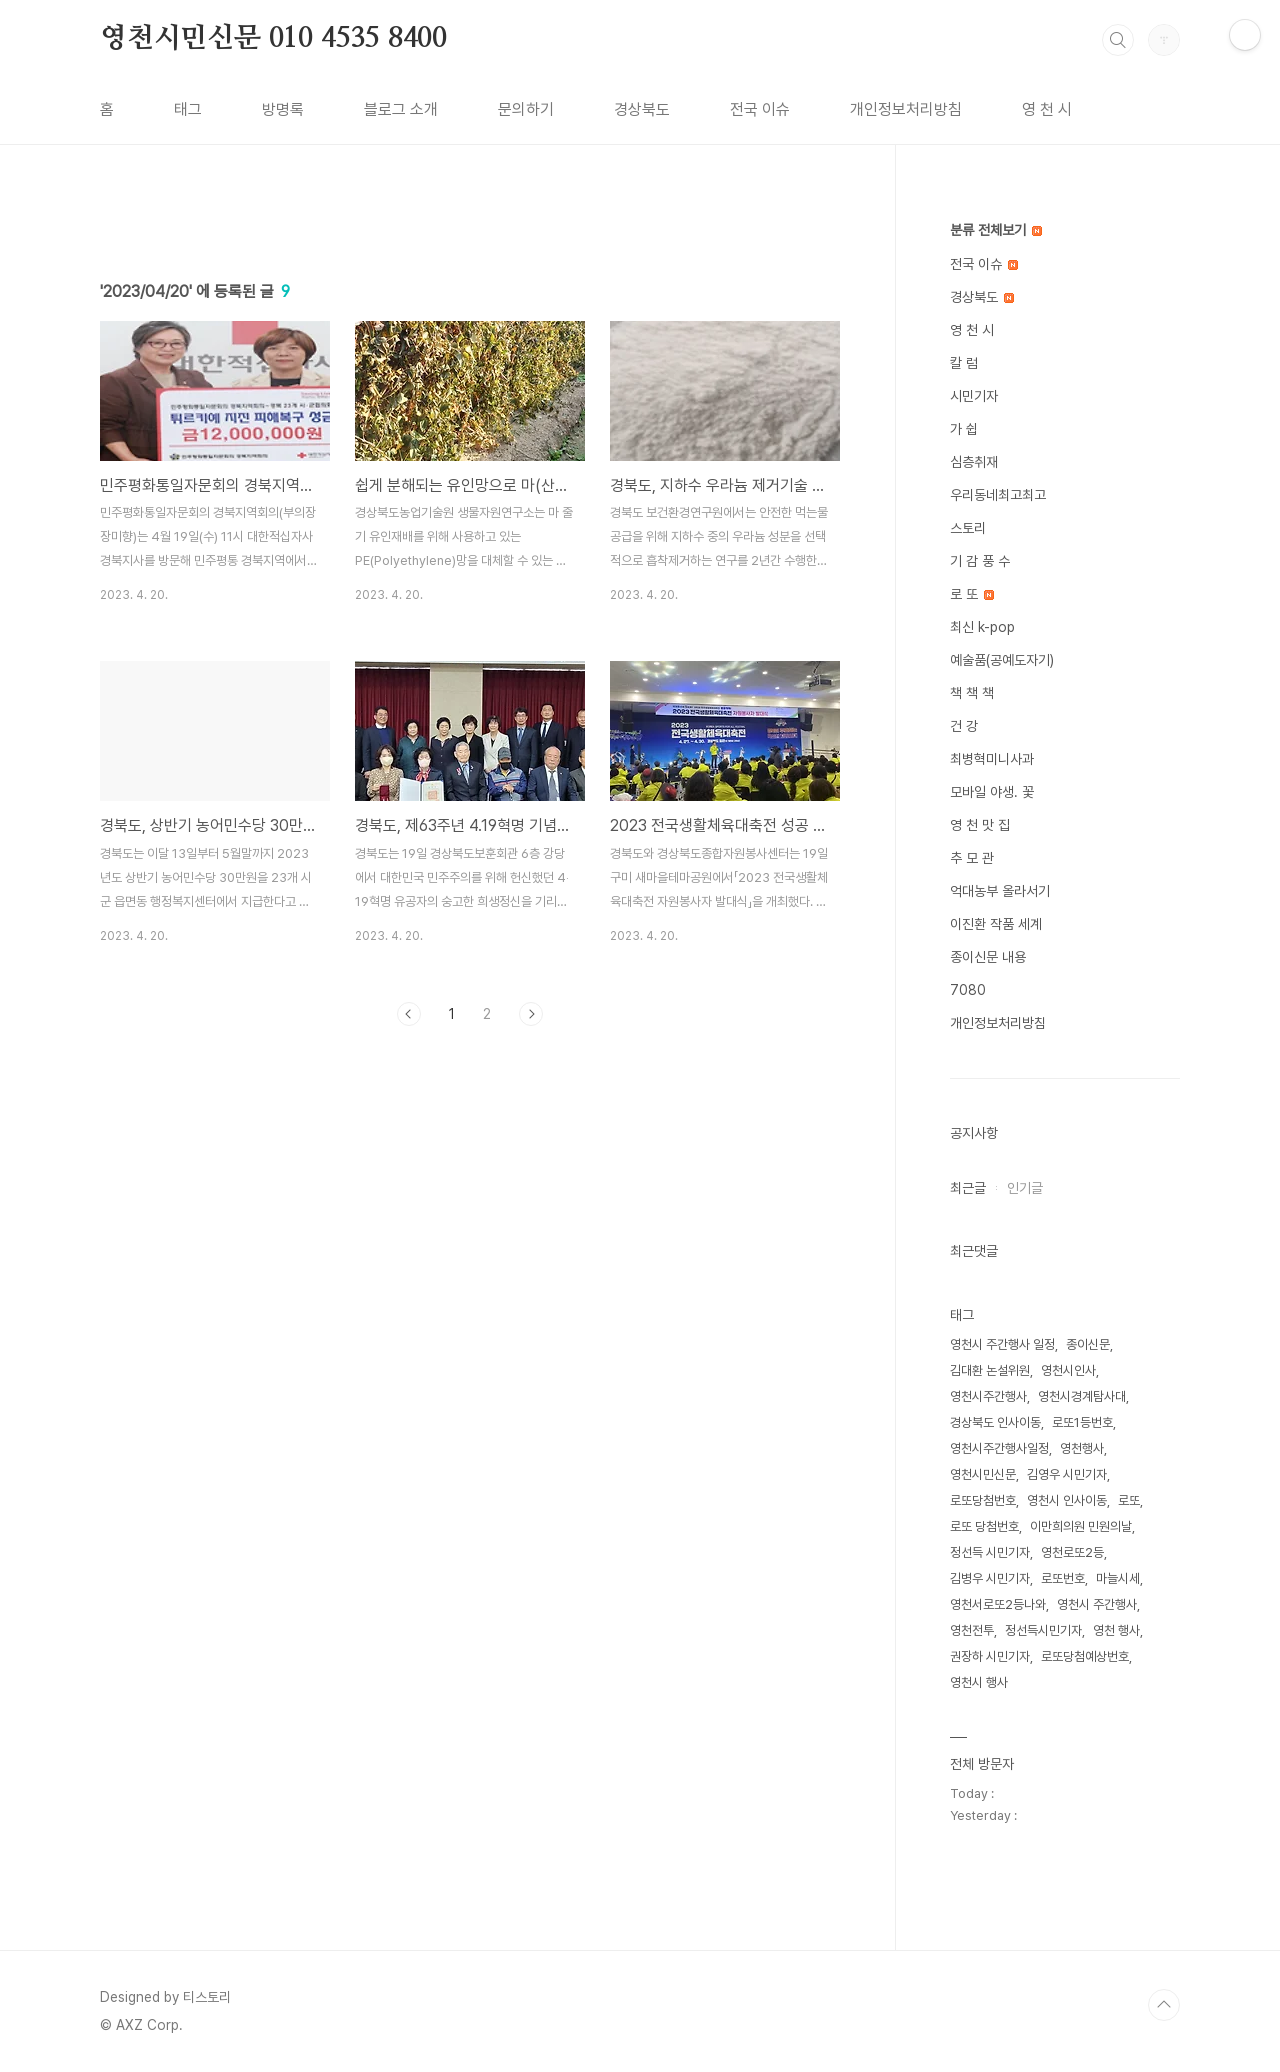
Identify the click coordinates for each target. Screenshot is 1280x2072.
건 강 (964, 726)
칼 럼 (964, 363)
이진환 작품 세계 (996, 924)
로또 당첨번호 (984, 1526)
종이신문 (1088, 1344)
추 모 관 (972, 858)
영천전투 (972, 1630)
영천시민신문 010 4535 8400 (273, 39)
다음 (531, 1294)
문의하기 (526, 109)
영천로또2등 (1072, 1552)
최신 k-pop (982, 627)
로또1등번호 (1082, 1422)
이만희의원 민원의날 (1081, 1526)
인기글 (1025, 1188)
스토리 (968, 528)
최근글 (968, 1188)
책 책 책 (972, 693)
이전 (409, 1294)
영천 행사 (1116, 1630)
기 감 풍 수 (980, 561)
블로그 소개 (401, 109)
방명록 (283, 109)
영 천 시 (1047, 109)
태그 (188, 109)
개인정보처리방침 (906, 109)
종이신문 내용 (988, 957)
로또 (1129, 1500)
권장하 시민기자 (990, 1656)
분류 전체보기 (996, 230)
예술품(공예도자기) (1002, 660)
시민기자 (974, 396)
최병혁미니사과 (992, 759)
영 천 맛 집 (980, 825)
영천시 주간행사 (1097, 1604)
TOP (1164, 2005)
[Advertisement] (470, 387)
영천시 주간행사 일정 (1002, 1344)
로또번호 (1063, 1578)
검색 (1118, 40)
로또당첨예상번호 (1085, 1656)
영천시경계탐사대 (1082, 1396)
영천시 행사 (979, 1682)
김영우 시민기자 (1067, 1474)
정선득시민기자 (1043, 1630)
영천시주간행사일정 (999, 1448)
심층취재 (974, 462)
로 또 (972, 594)
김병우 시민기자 (990, 1578)
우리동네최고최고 (998, 495)
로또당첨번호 (983, 1500)
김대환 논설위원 (990, 1370)
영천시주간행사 (988, 1396)
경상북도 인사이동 (995, 1422)
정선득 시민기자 (990, 1552)
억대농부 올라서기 (1000, 891)
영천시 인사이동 (1067, 1500)
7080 (968, 990)
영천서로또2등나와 (998, 1604)
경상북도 (642, 109)
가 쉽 (964, 429)
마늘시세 (1118, 1578)
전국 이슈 (760, 109)
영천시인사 (1068, 1370)
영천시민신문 (983, 1474)
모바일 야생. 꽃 (992, 792)
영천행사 (1082, 1448)
